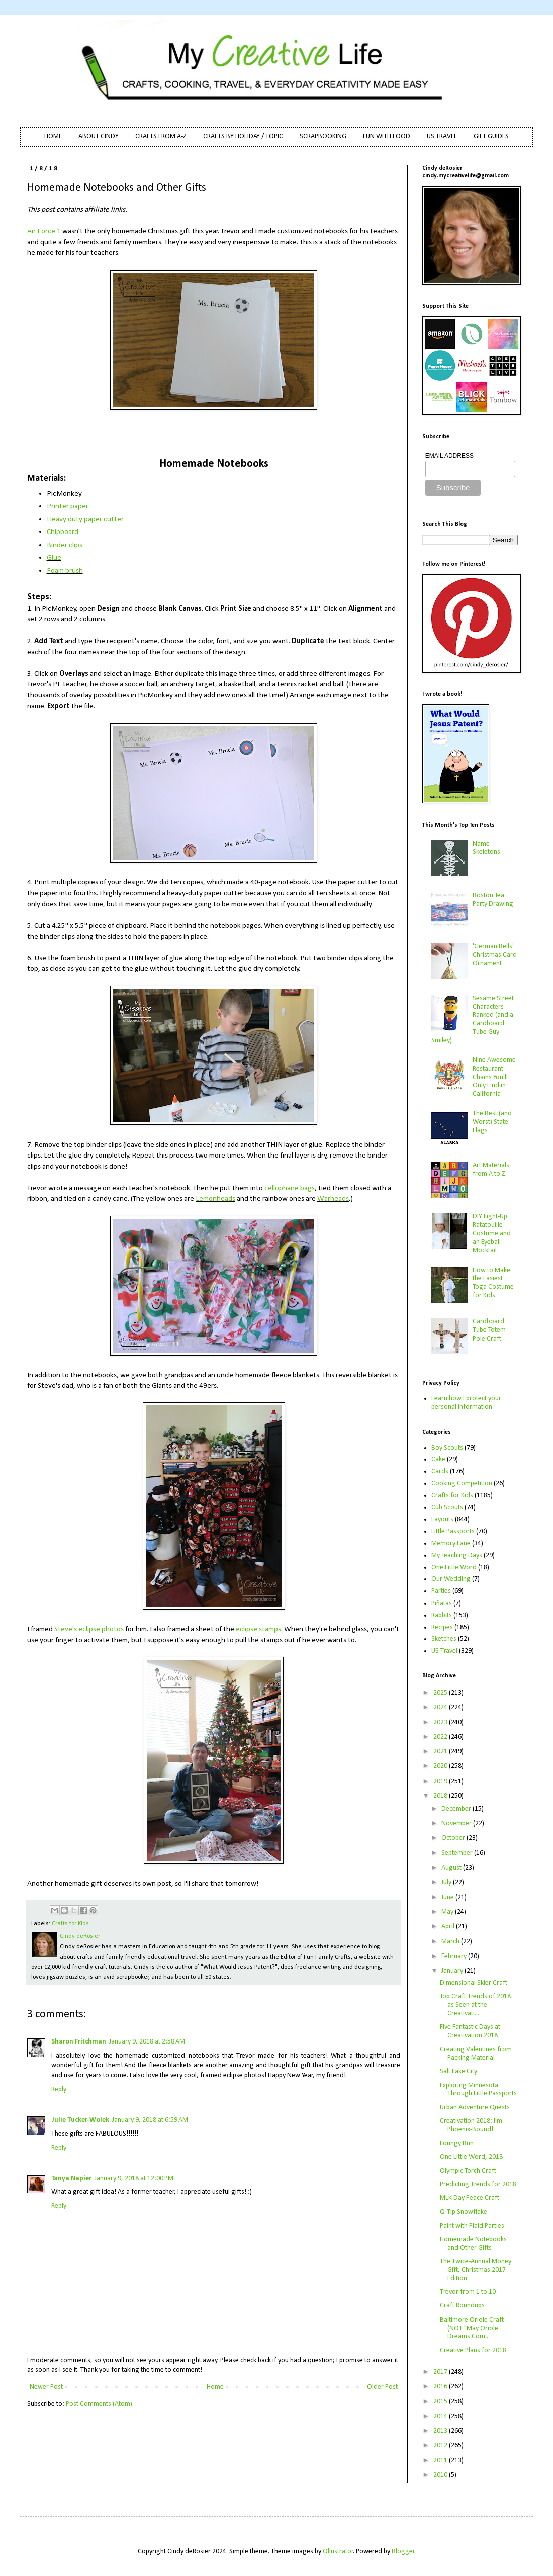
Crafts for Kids (70, 1924)
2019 (441, 1781)
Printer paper (67, 506)
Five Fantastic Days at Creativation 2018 (470, 2031)
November (457, 1823)
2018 (441, 1796)
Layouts (442, 1519)
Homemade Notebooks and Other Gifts (473, 2244)
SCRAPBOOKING (323, 136)
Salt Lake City (458, 2071)
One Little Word (454, 1567)
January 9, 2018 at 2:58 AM (147, 2042)
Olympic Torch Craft (468, 2171)
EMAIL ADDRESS (449, 455)
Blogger (403, 2551)
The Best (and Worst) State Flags (492, 1122)
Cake (438, 1459)
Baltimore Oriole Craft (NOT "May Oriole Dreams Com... (472, 2328)
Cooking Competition (461, 1483)
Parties (441, 1591)
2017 (441, 2372)
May (448, 1912)
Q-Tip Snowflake (463, 2212)
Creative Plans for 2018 (473, 2350)
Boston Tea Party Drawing (493, 900)
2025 (441, 1693)
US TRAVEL (442, 136)
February (454, 1956)
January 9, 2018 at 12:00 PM (134, 2178)
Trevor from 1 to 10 (468, 2292)
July (447, 1882)
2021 (441, 1751)
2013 (441, 2431)
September (457, 1853)
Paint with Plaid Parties (472, 2226)
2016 (441, 2386)
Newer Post (46, 2387)
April (448, 1926)
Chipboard (62, 532)
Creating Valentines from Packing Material (476, 2054)
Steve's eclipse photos (89, 1629)
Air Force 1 (44, 231)
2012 (441, 2445)
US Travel (444, 1651)
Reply (58, 2089)
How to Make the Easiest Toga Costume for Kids (493, 1283)
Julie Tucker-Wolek (80, 2120)
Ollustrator (338, 2551)
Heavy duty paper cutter (85, 519)
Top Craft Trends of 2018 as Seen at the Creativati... (475, 2005)
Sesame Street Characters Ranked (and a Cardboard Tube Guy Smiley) (472, 1019)
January (453, 1971)
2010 (441, 2475)
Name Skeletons (486, 848)
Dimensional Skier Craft (473, 1983)
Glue (54, 558)
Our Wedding (451, 1579)
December (457, 1809)
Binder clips (64, 545)
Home (215, 2387)
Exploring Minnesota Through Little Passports (478, 2090)
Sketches (443, 1639)
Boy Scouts (447, 1448)
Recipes (442, 1627)
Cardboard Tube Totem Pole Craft (489, 1330)
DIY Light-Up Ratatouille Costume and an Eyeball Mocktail (492, 1233)
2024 (441, 1707)
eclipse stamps (258, 1629)
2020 (441, 1766)
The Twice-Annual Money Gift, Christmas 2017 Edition (475, 2270)
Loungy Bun (457, 2143)
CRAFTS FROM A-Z (161, 136)
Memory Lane (451, 1543)
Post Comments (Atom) (99, 2404)
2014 (441, 2416)
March (451, 1941)
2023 (441, 1722)
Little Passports (453, 1531)
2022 (441, 1737)
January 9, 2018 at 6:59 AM (150, 2120)
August (452, 1868)
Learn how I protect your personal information (466, 1403)
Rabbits (441, 1615)
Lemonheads (215, 1199)
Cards (439, 1471)
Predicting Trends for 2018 (478, 2184)
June (448, 1897)
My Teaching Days (456, 1555)
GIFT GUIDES (491, 136)
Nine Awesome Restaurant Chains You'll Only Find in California (494, 1077)
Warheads (333, 1199)
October (454, 1838)
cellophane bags (289, 1188)
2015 (441, 2401)
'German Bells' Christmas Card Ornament (495, 955)
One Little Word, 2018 (471, 2157)
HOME (53, 136)
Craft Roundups (462, 2305)
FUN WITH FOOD (386, 136)
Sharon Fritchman (78, 2042)
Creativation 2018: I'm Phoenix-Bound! (471, 2125)
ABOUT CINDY (98, 136)
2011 (441, 2460)
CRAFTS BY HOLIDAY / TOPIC (243, 136)
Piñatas (441, 1603)
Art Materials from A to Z (491, 1170)
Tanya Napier (71, 2178)
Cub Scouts (447, 1508)
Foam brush (65, 571)
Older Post (382, 2387)
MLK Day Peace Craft (469, 2198)
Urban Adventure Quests (475, 2107)
